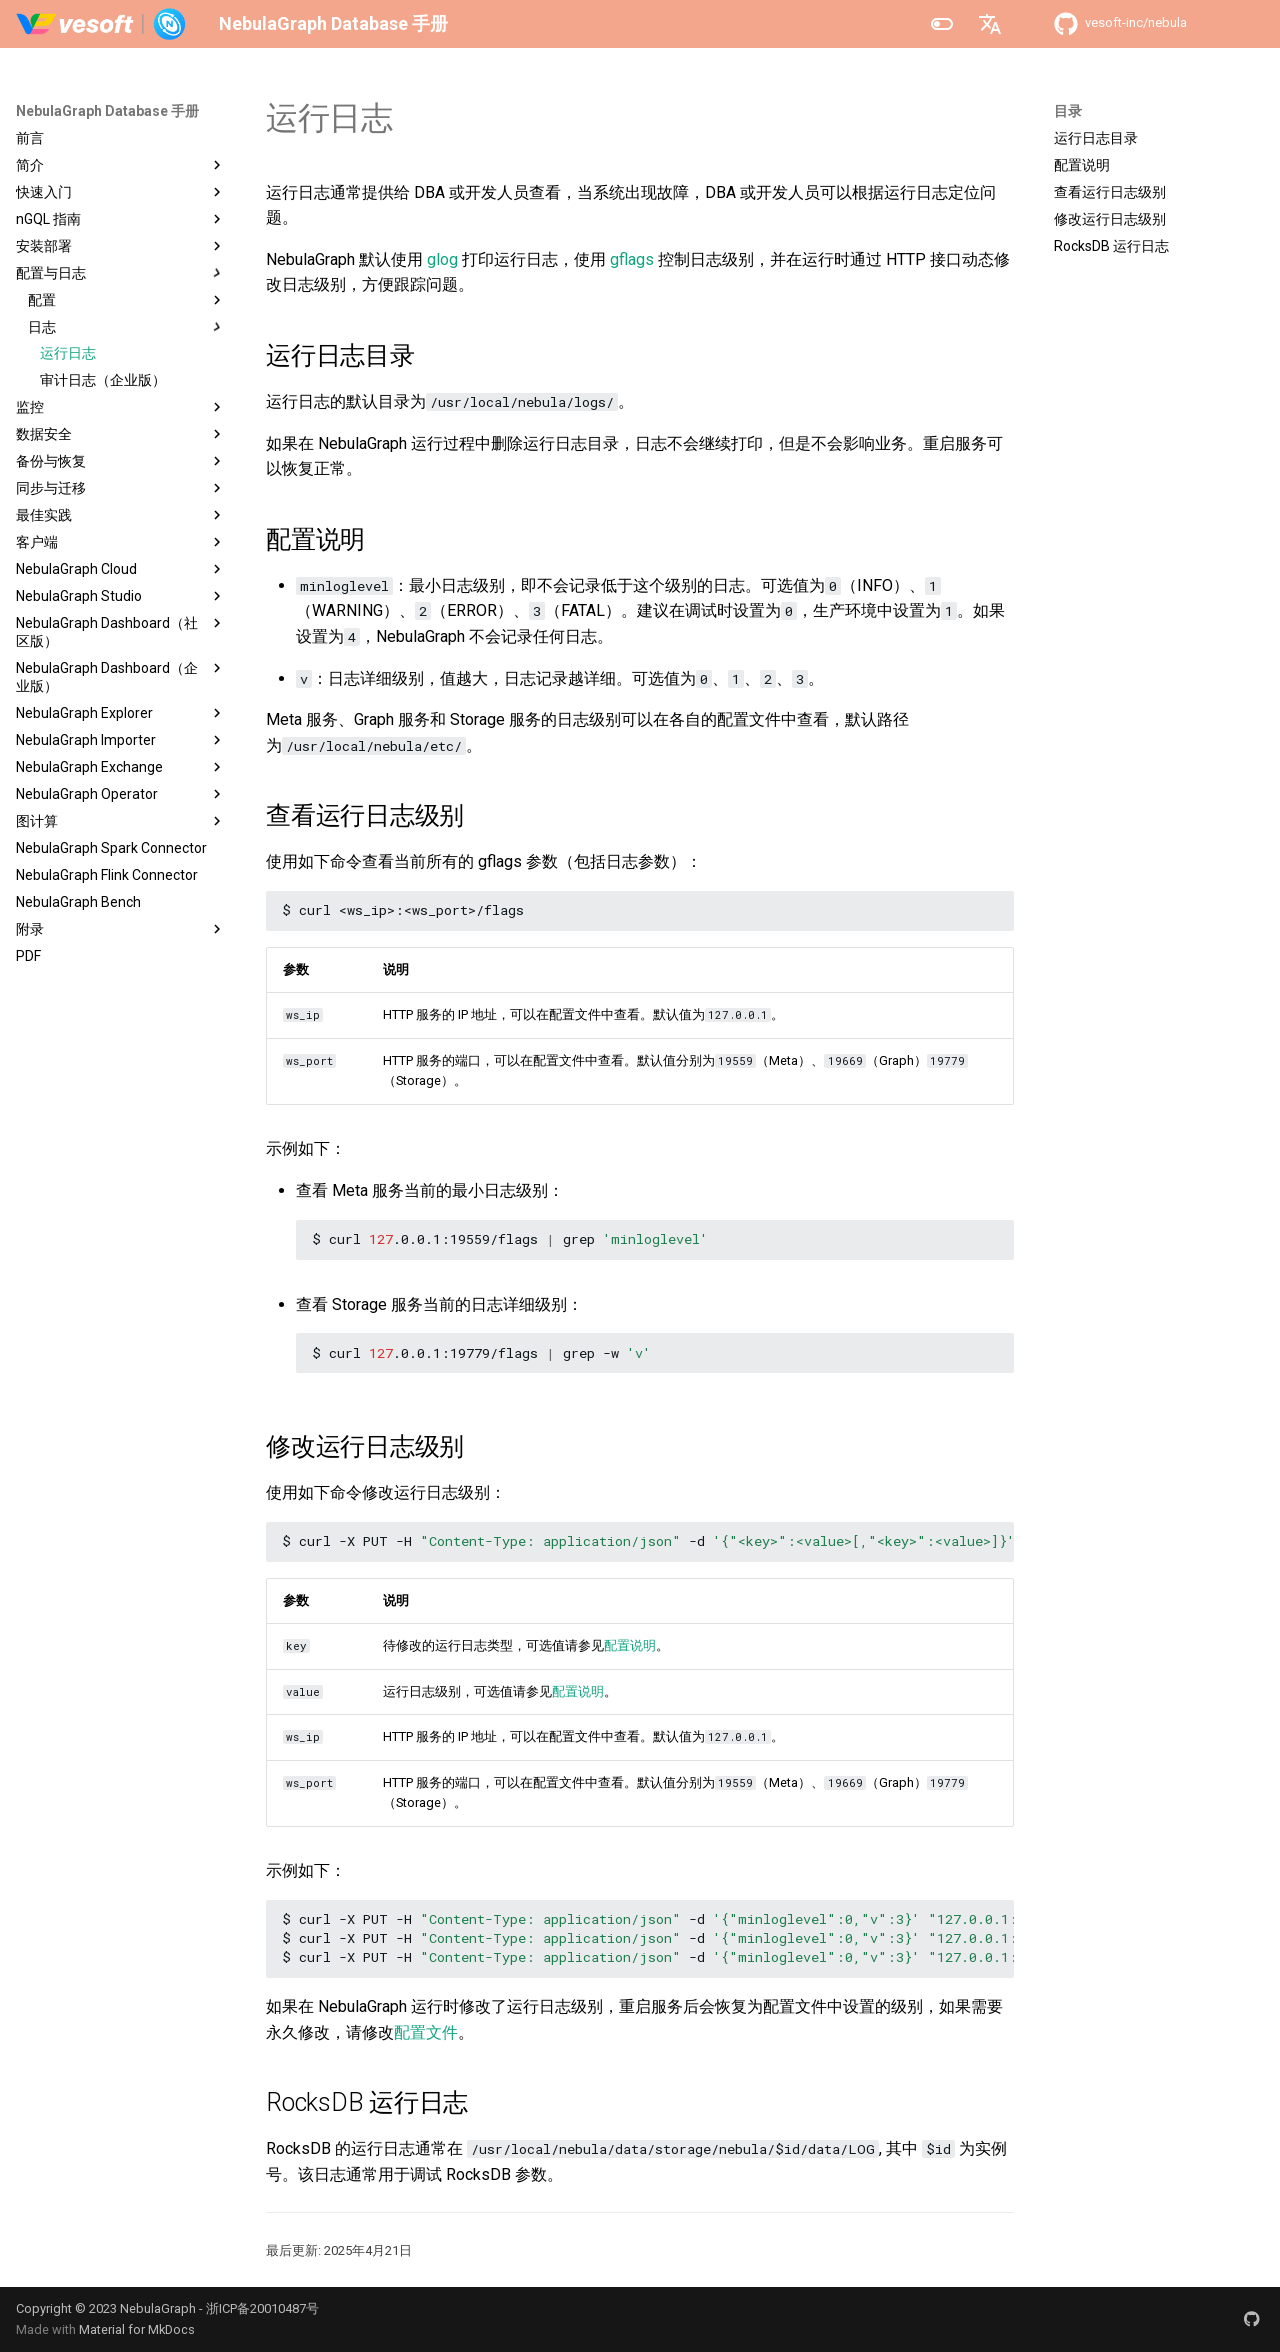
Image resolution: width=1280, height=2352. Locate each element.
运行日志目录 (1096, 138)
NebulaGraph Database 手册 (107, 111)
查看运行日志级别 (1110, 192)
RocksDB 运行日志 (1111, 246)
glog (442, 259)
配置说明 (1082, 165)
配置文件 (426, 2032)
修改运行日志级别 (1110, 219)
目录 (1068, 111)
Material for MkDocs (137, 2329)
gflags (632, 259)
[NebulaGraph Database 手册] (101, 24)
